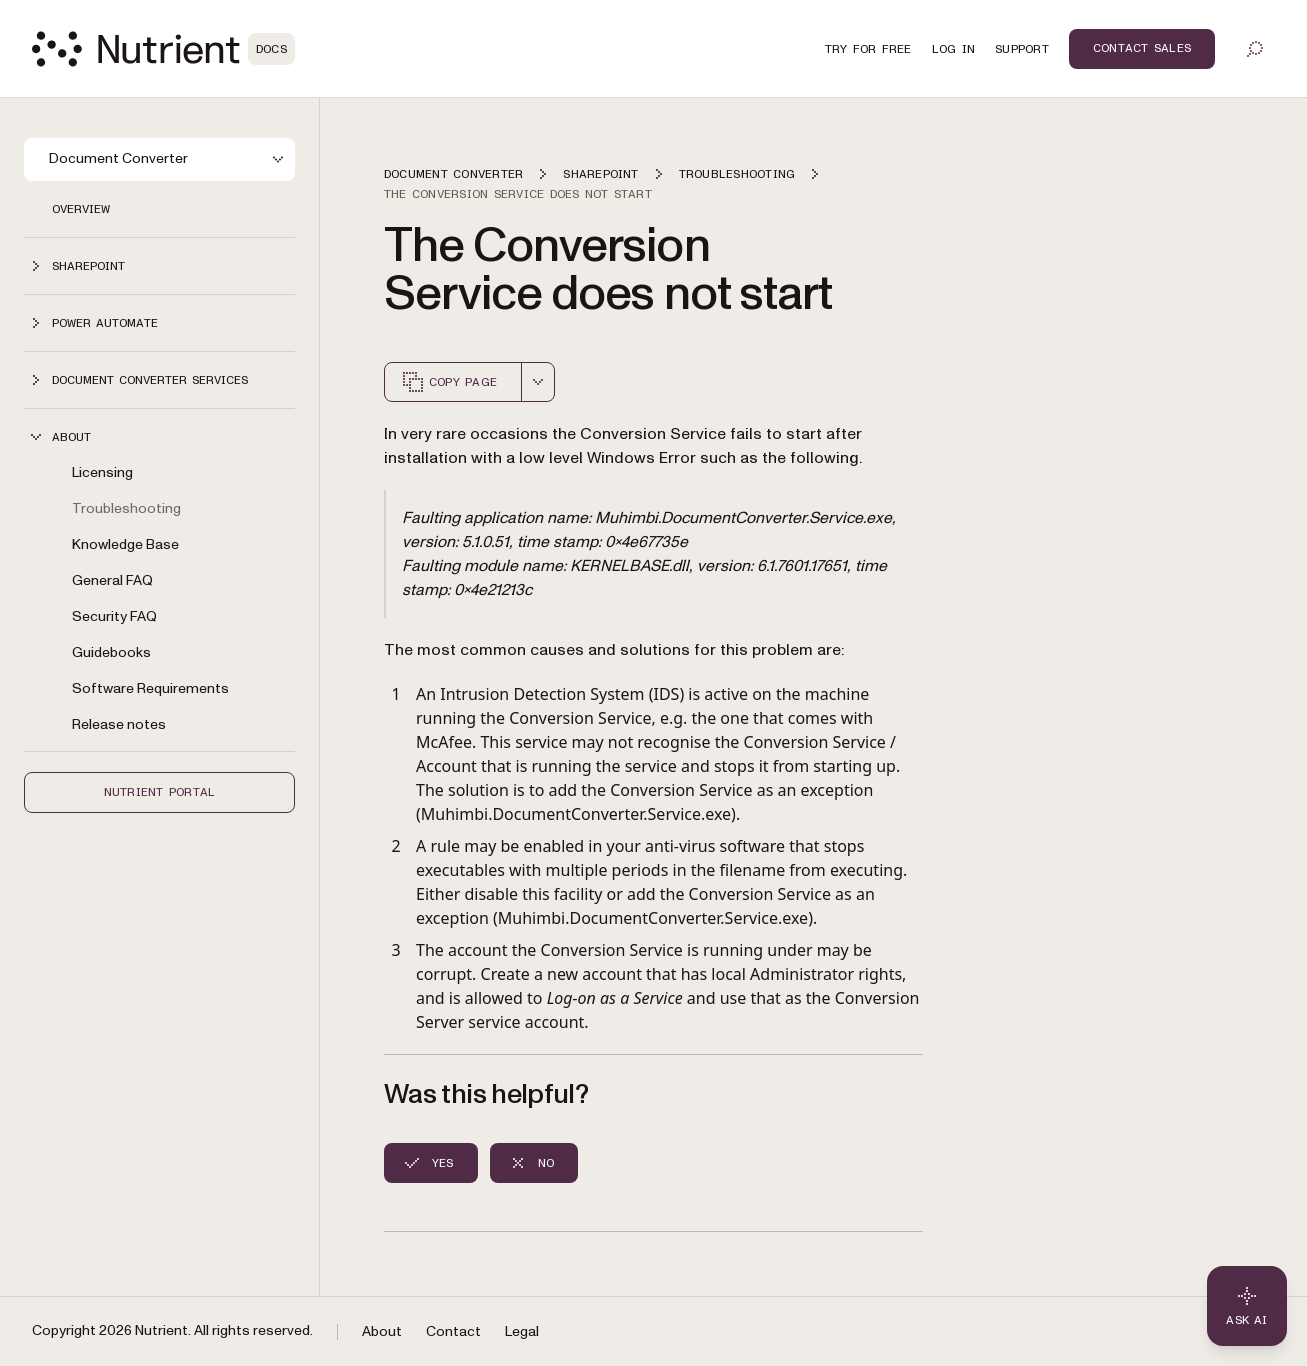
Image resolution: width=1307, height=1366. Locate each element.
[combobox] (538, 382)
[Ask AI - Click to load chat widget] (1247, 1306)
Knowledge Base (125, 544)
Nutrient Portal (160, 792)
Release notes (119, 724)
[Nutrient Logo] (163, 49)
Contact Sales (1142, 48)
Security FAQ (114, 616)
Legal (522, 1331)
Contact (453, 1331)
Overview (81, 209)
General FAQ (112, 580)
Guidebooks (111, 652)
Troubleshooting (126, 508)
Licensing (102, 472)
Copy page (449, 382)
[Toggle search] (1255, 49)
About (382, 1331)
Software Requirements (150, 688)
